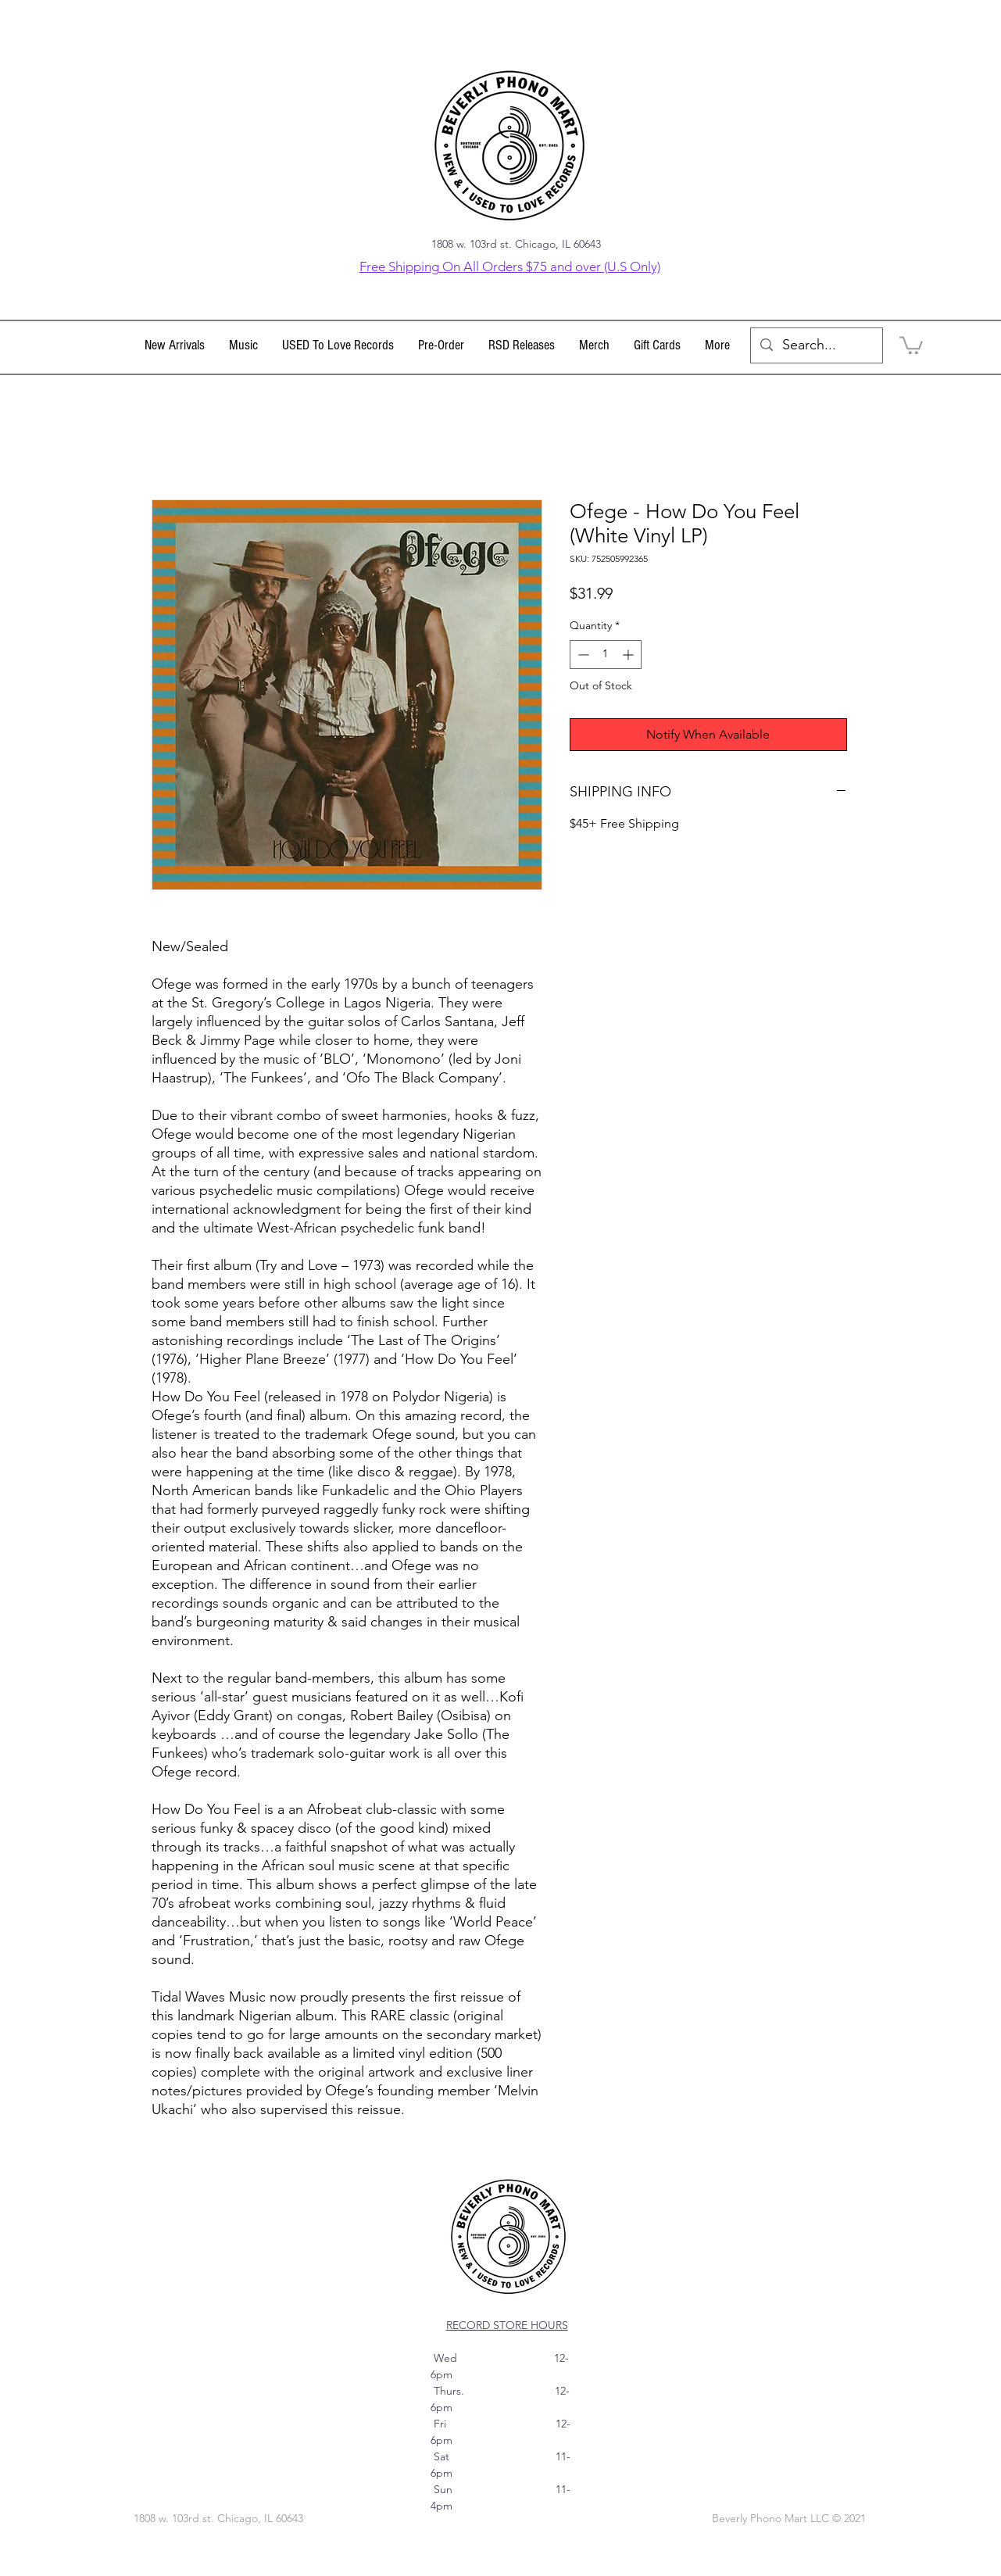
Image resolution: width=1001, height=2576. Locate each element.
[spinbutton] (606, 654)
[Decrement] (582, 654)
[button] (243, 345)
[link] (911, 344)
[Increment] (629, 654)
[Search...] (815, 345)
